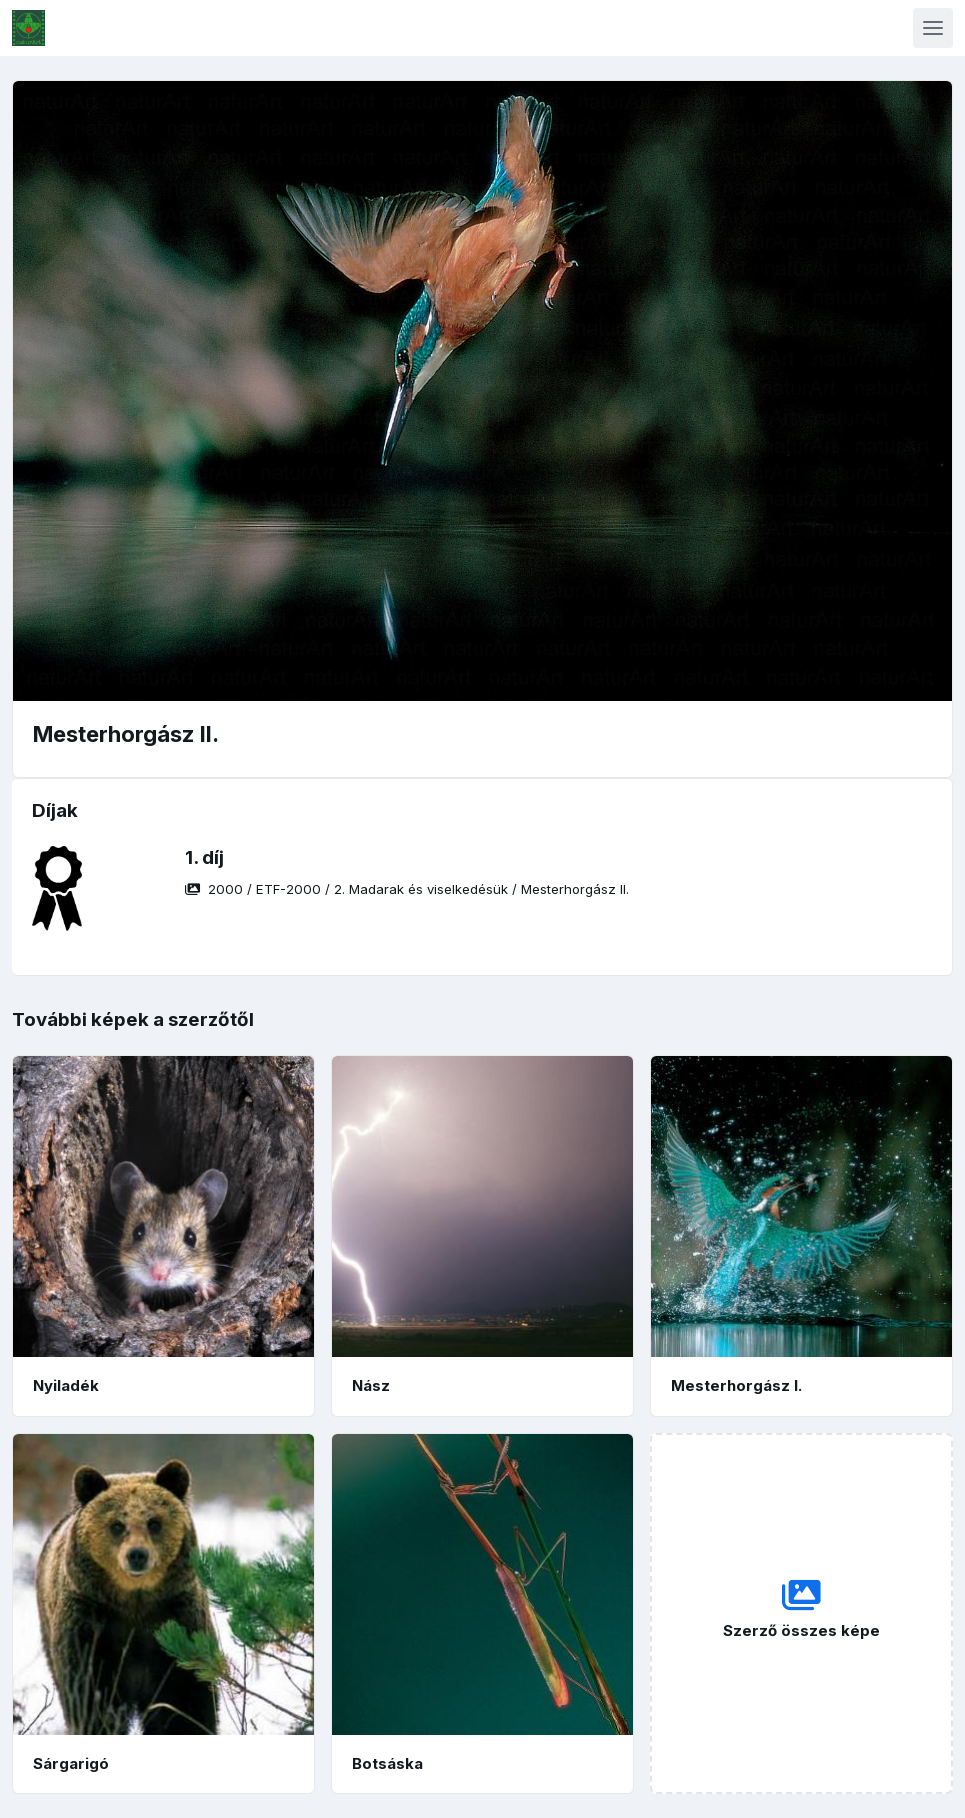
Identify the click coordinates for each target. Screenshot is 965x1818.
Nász (371, 1385)
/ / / (407, 889)
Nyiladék (66, 1385)
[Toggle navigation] (933, 28)
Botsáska (387, 1763)
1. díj (204, 857)
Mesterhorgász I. (736, 1385)
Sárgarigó (71, 1763)
